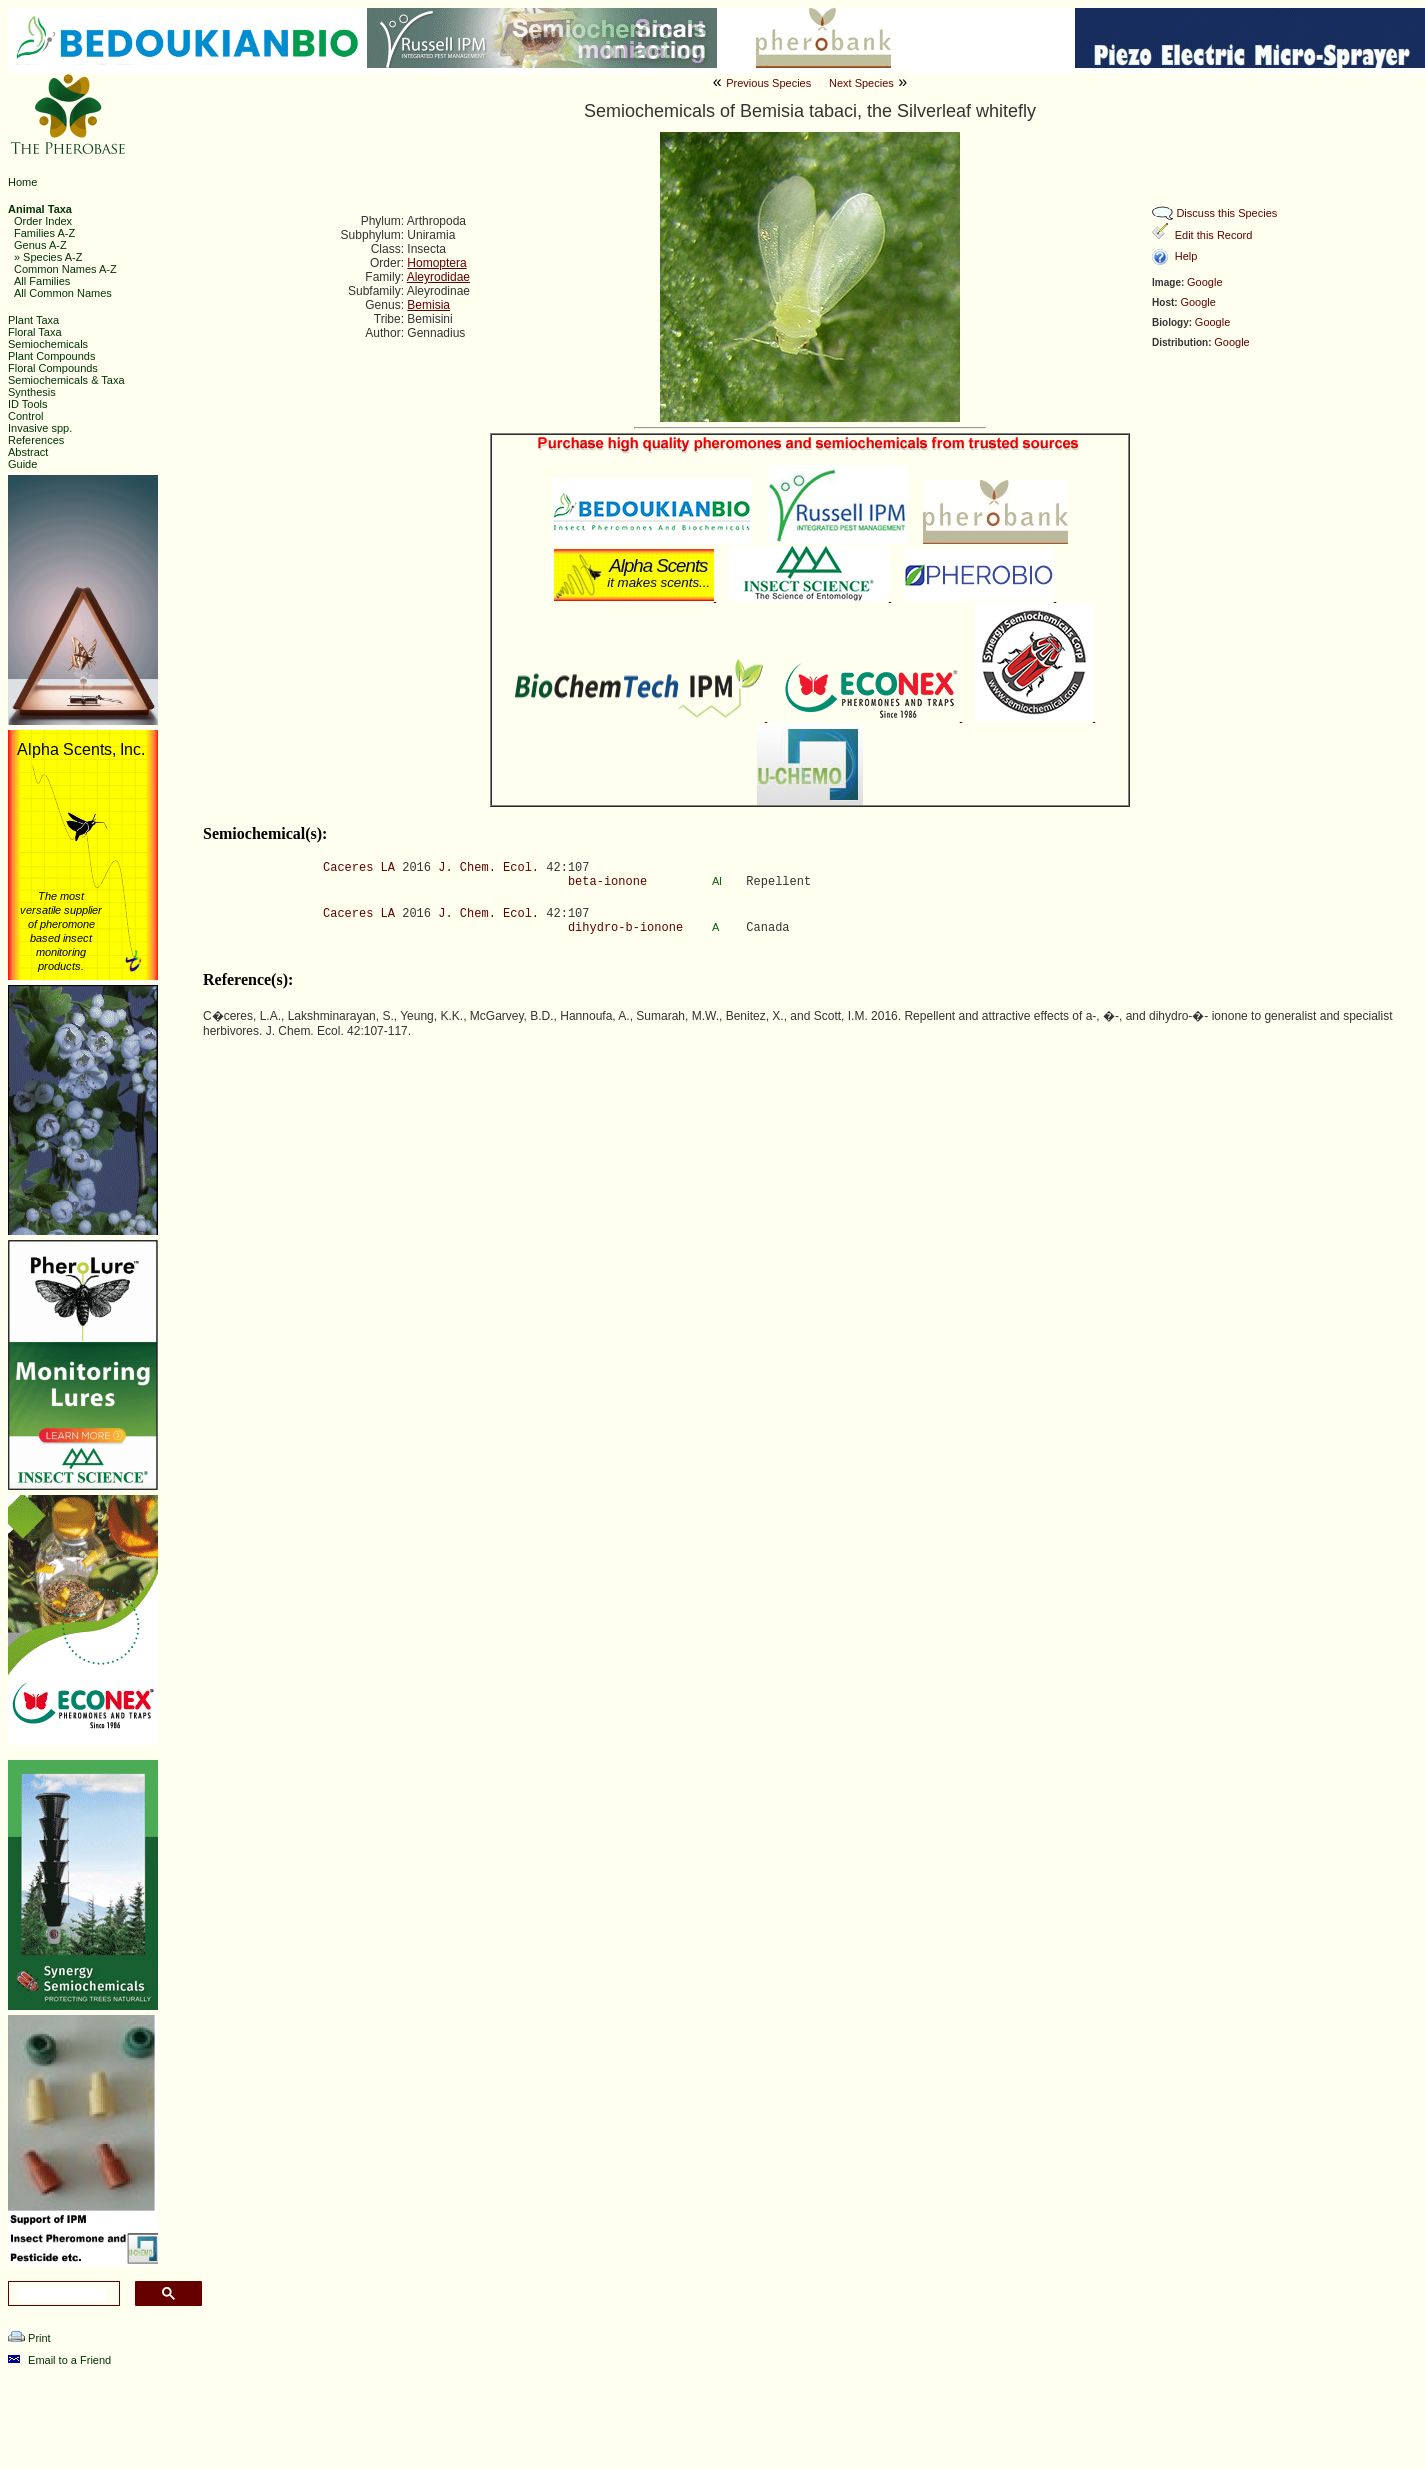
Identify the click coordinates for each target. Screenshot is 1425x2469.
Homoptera (436, 263)
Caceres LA (359, 868)
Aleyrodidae (438, 277)
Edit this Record (1214, 235)
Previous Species (768, 83)
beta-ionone (607, 882)
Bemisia (428, 305)
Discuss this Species (1226, 213)
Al (718, 881)
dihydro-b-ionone (625, 928)
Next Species (861, 83)
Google (1204, 282)
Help (1186, 256)
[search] (62, 2294)
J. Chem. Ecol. (488, 868)
